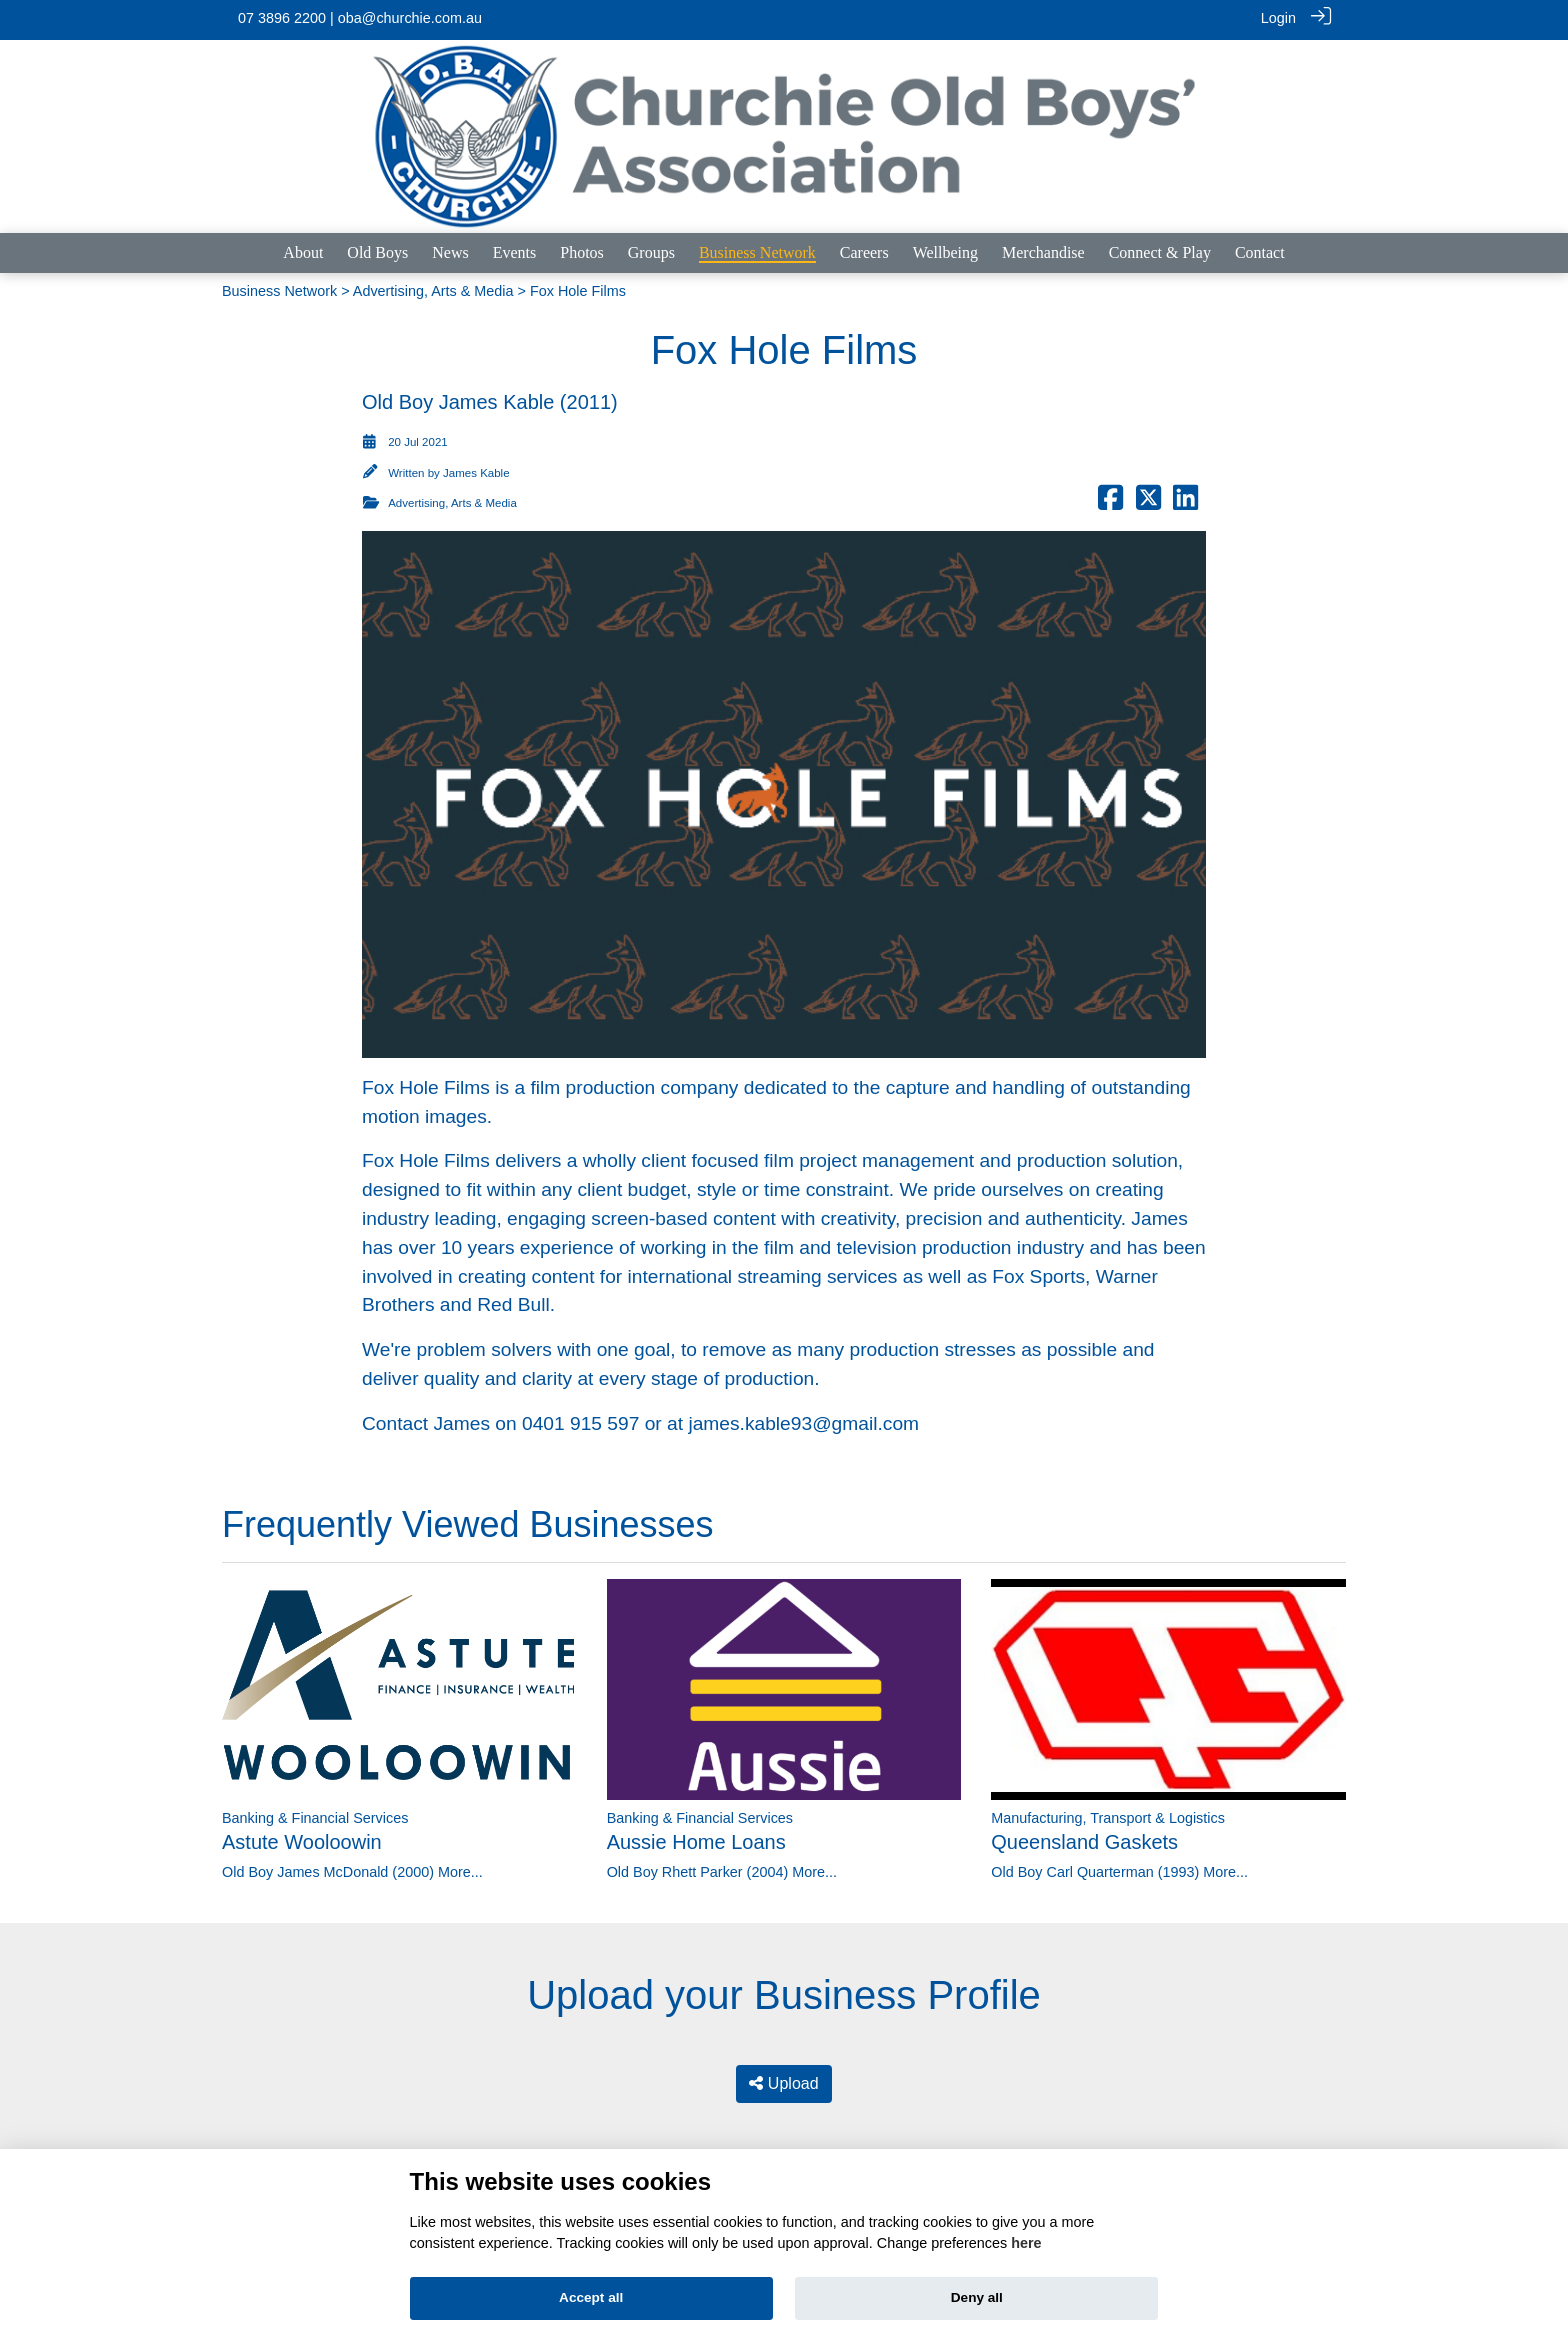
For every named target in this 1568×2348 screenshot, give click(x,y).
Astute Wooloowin (302, 1839)
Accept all (591, 2297)
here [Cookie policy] (1026, 2243)
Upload (783, 2080)
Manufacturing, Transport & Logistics (1108, 1815)
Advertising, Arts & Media (433, 288)
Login (1278, 18)
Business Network (279, 288)
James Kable (476, 470)
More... (460, 1869)
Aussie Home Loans (696, 1839)
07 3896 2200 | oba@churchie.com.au (360, 18)
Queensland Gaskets (1084, 1839)
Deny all (977, 2297)
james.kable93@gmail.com (803, 1420)
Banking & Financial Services (315, 1815)
